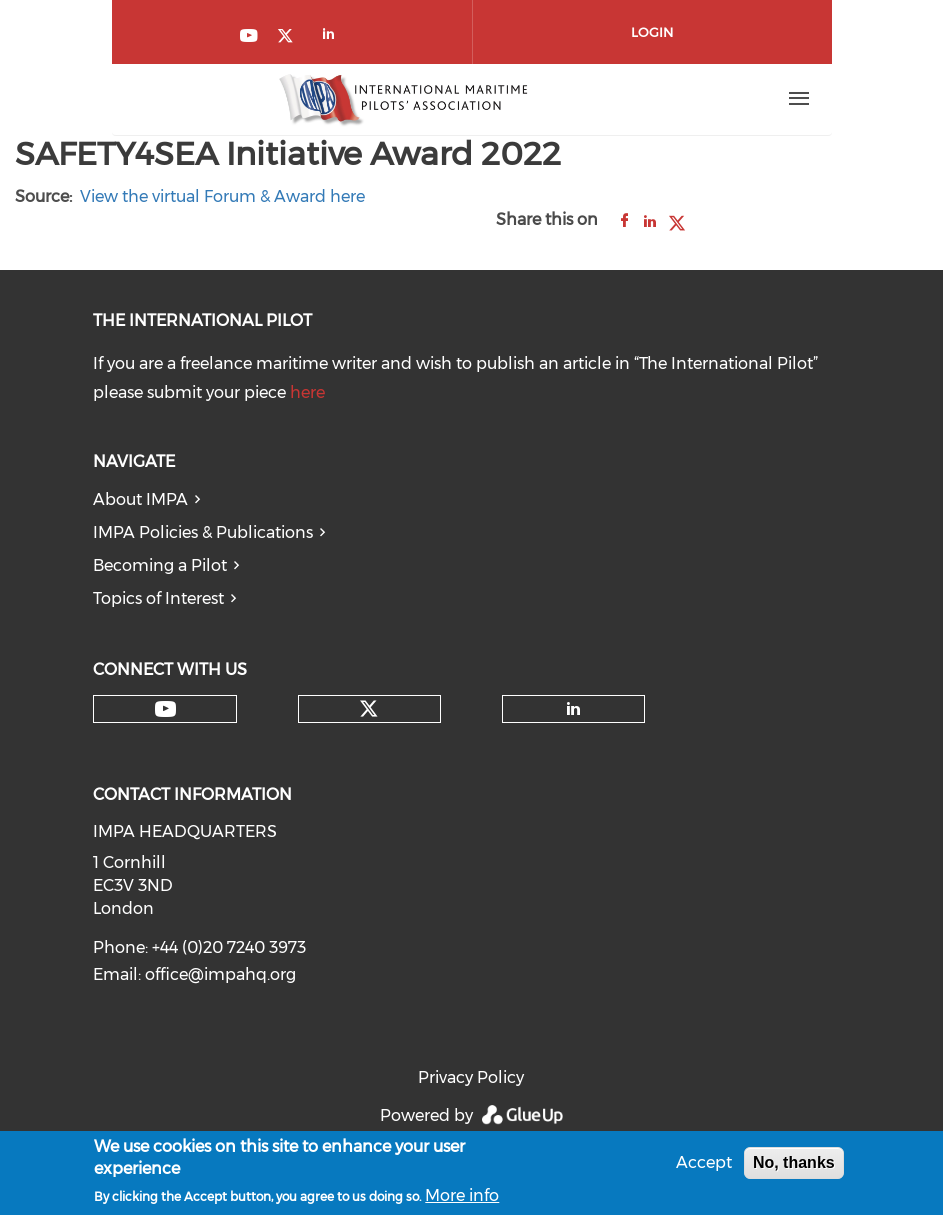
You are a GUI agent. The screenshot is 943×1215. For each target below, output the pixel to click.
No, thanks (794, 1164)
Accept (704, 1164)
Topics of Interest (158, 598)
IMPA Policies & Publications (203, 532)
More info (462, 1198)
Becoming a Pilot (160, 565)
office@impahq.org (220, 974)
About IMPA (140, 499)
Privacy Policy (471, 1077)
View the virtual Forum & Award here (222, 196)
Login (652, 32)
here (307, 392)
